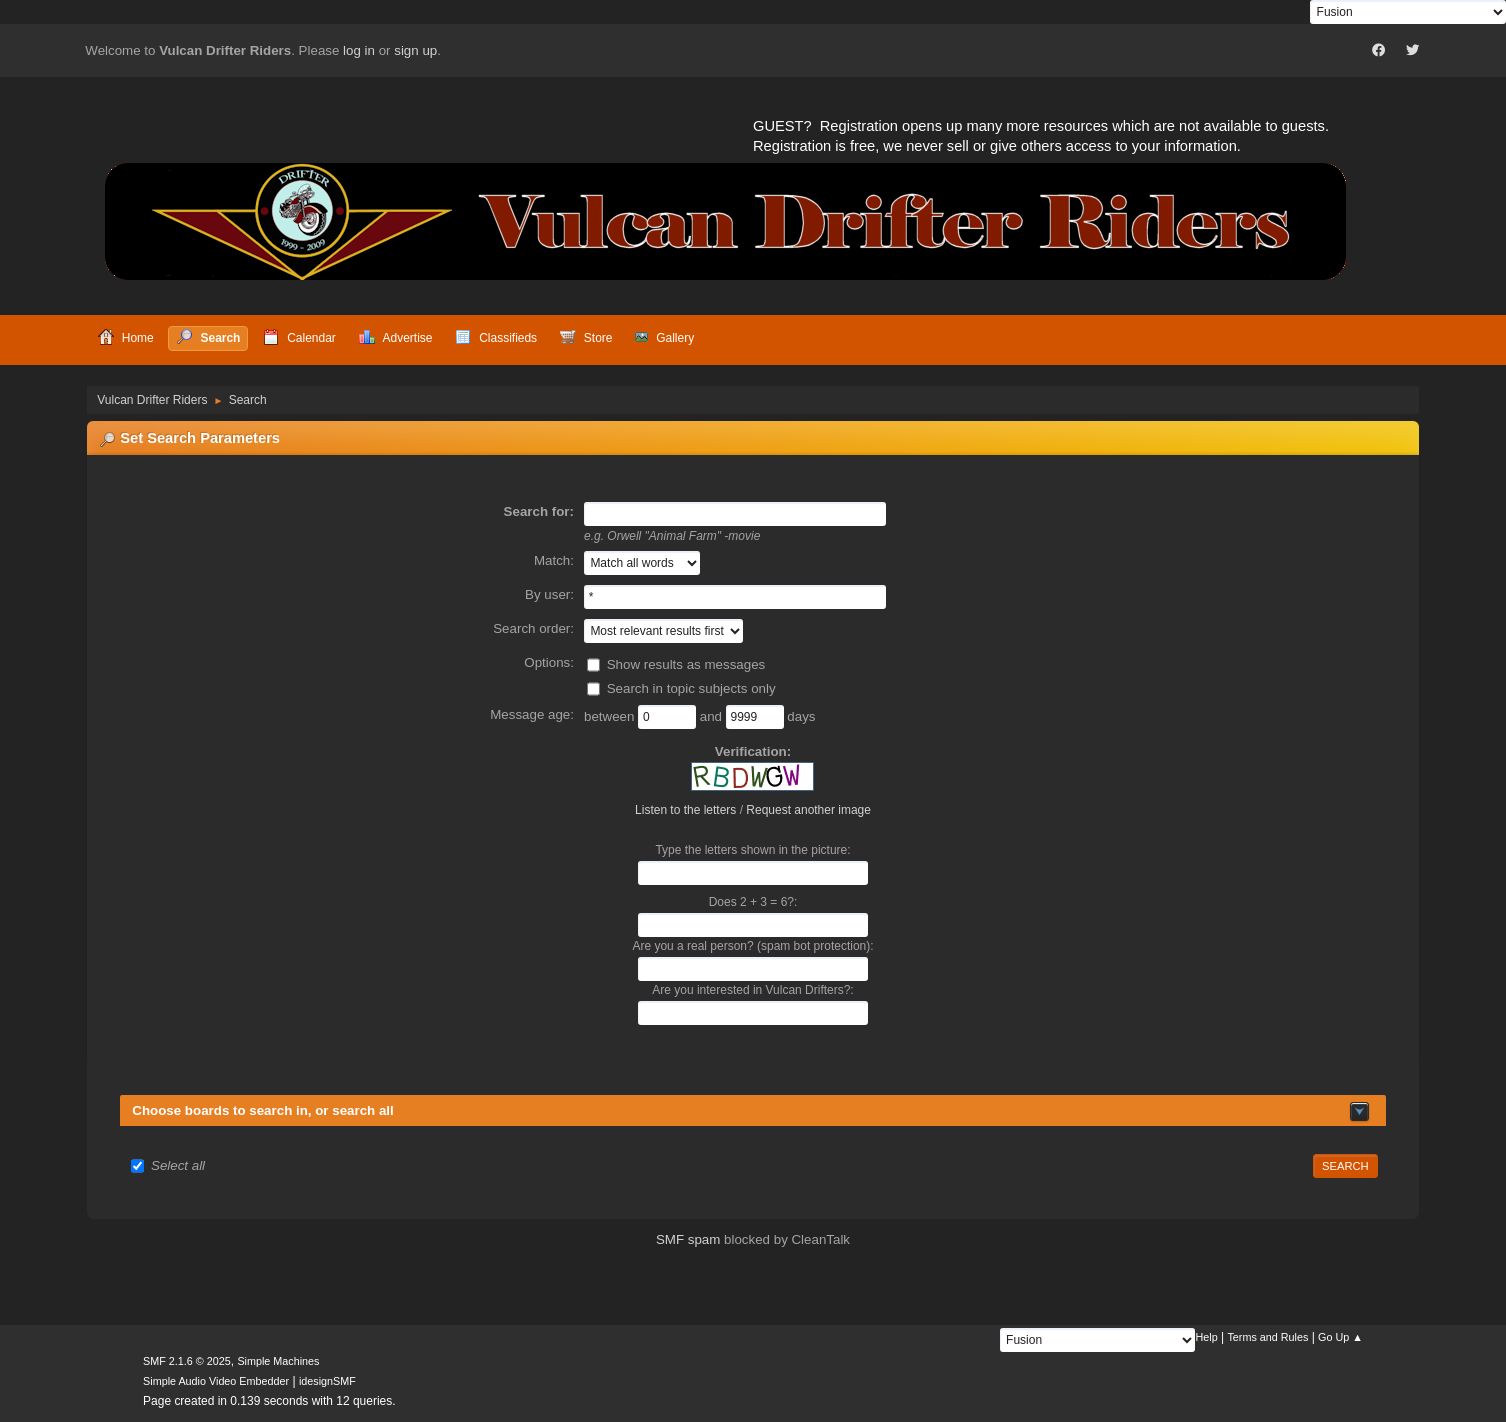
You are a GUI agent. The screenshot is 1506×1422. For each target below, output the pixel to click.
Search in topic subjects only (691, 688)
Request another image (808, 810)
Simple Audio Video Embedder (216, 1381)
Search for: (539, 511)
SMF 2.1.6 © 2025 (187, 1361)
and (713, 716)
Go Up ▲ (1340, 1337)
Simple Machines (278, 1361)
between (611, 716)
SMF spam (688, 1239)
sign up (415, 50)
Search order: (533, 628)
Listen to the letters (685, 810)
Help (1206, 1337)
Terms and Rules (1267, 1337)
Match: (554, 560)
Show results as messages (686, 664)
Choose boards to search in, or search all (262, 1110)
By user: (549, 594)
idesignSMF (327, 1381)
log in (359, 50)
